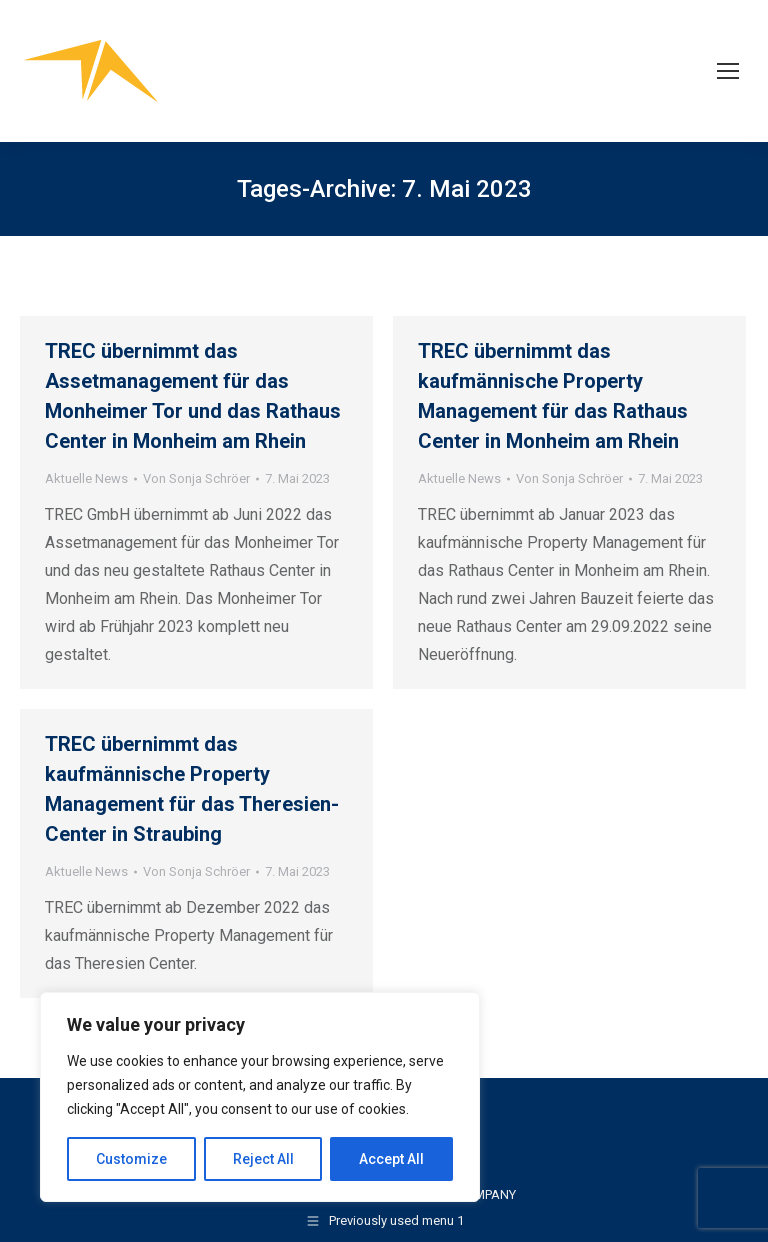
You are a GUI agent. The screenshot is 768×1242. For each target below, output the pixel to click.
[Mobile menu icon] (728, 71)
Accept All (391, 1159)
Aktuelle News (86, 478)
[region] (260, 1097)
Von (196, 478)
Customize (131, 1159)
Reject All (263, 1159)
